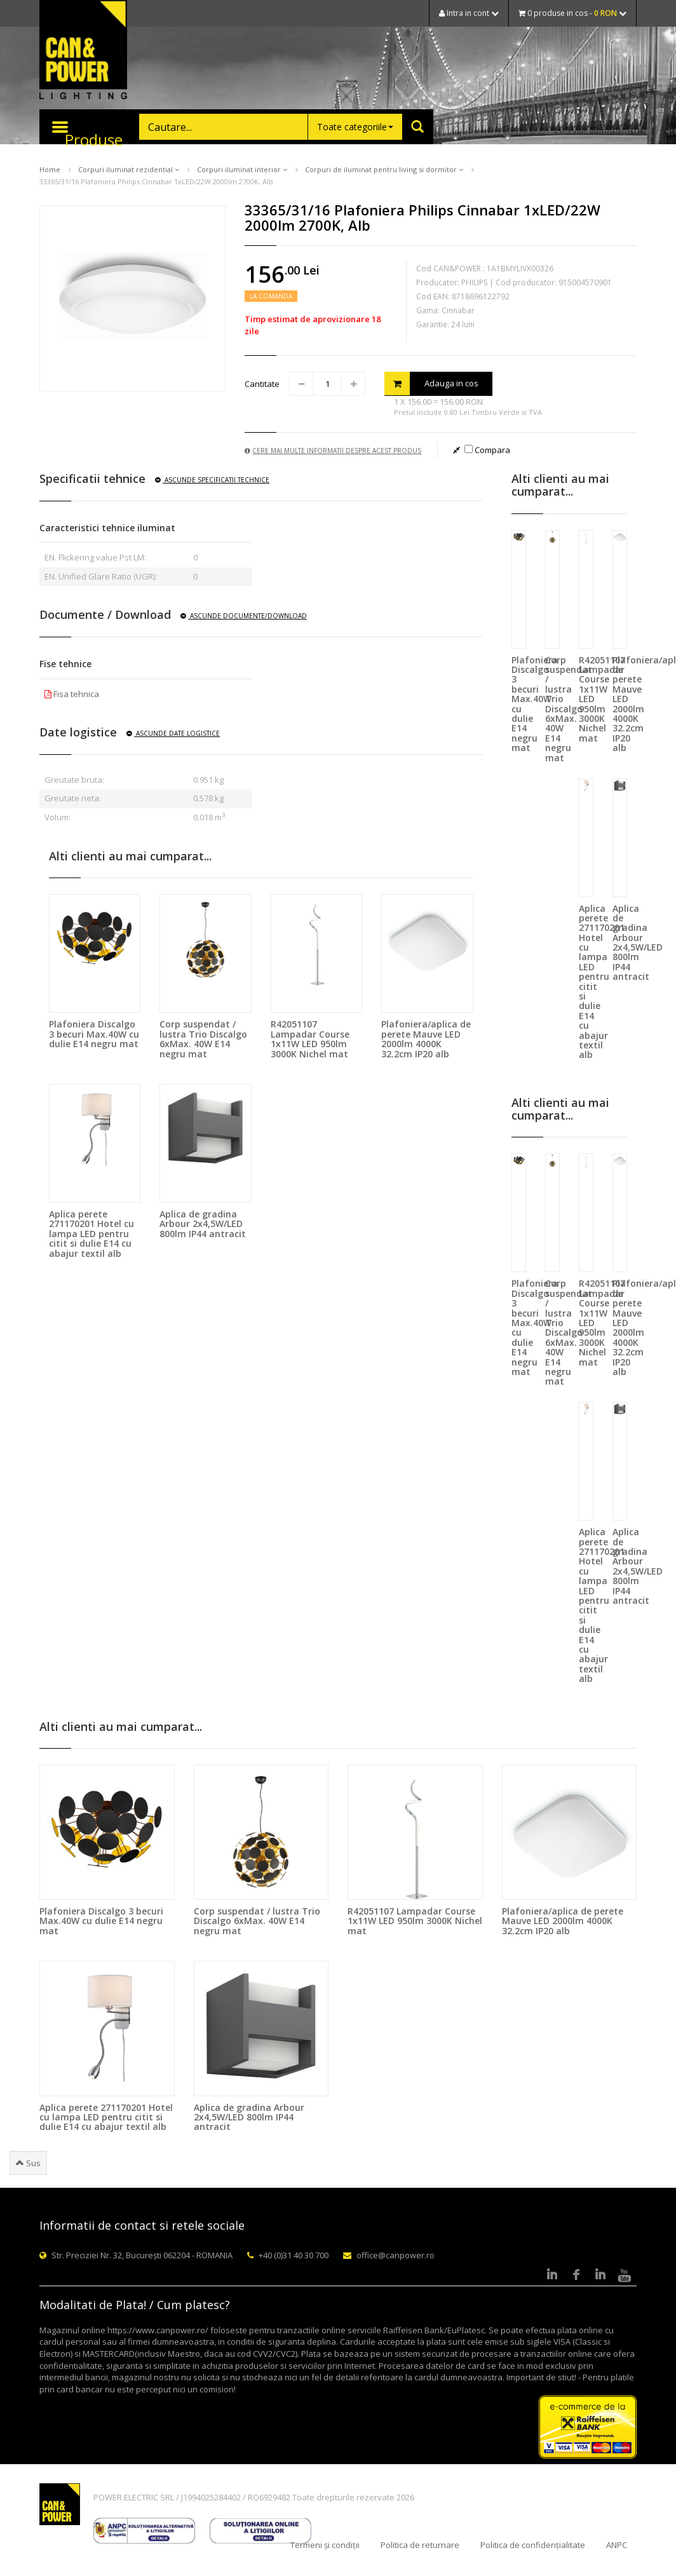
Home (49, 169)
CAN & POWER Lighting (83, 51)
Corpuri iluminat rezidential (128, 169)
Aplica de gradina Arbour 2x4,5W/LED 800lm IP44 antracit (202, 1224)
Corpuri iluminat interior (242, 169)
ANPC (616, 2545)
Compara (487, 450)
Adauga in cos (431, 383)
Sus (28, 2163)
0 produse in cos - (572, 13)
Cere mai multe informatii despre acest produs (333, 450)
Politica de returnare (420, 2545)
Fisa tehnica (71, 694)
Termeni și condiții (325, 2545)
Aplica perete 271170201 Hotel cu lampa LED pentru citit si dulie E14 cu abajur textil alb (91, 1233)
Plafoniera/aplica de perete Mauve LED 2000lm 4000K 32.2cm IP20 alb (426, 1038)
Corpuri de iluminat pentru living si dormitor (384, 169)
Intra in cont (469, 13)
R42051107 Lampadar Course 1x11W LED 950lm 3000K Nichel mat (310, 1038)
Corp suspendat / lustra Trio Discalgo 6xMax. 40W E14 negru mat (203, 1038)
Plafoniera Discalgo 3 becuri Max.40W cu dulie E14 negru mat (94, 1034)
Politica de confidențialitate (532, 2545)
